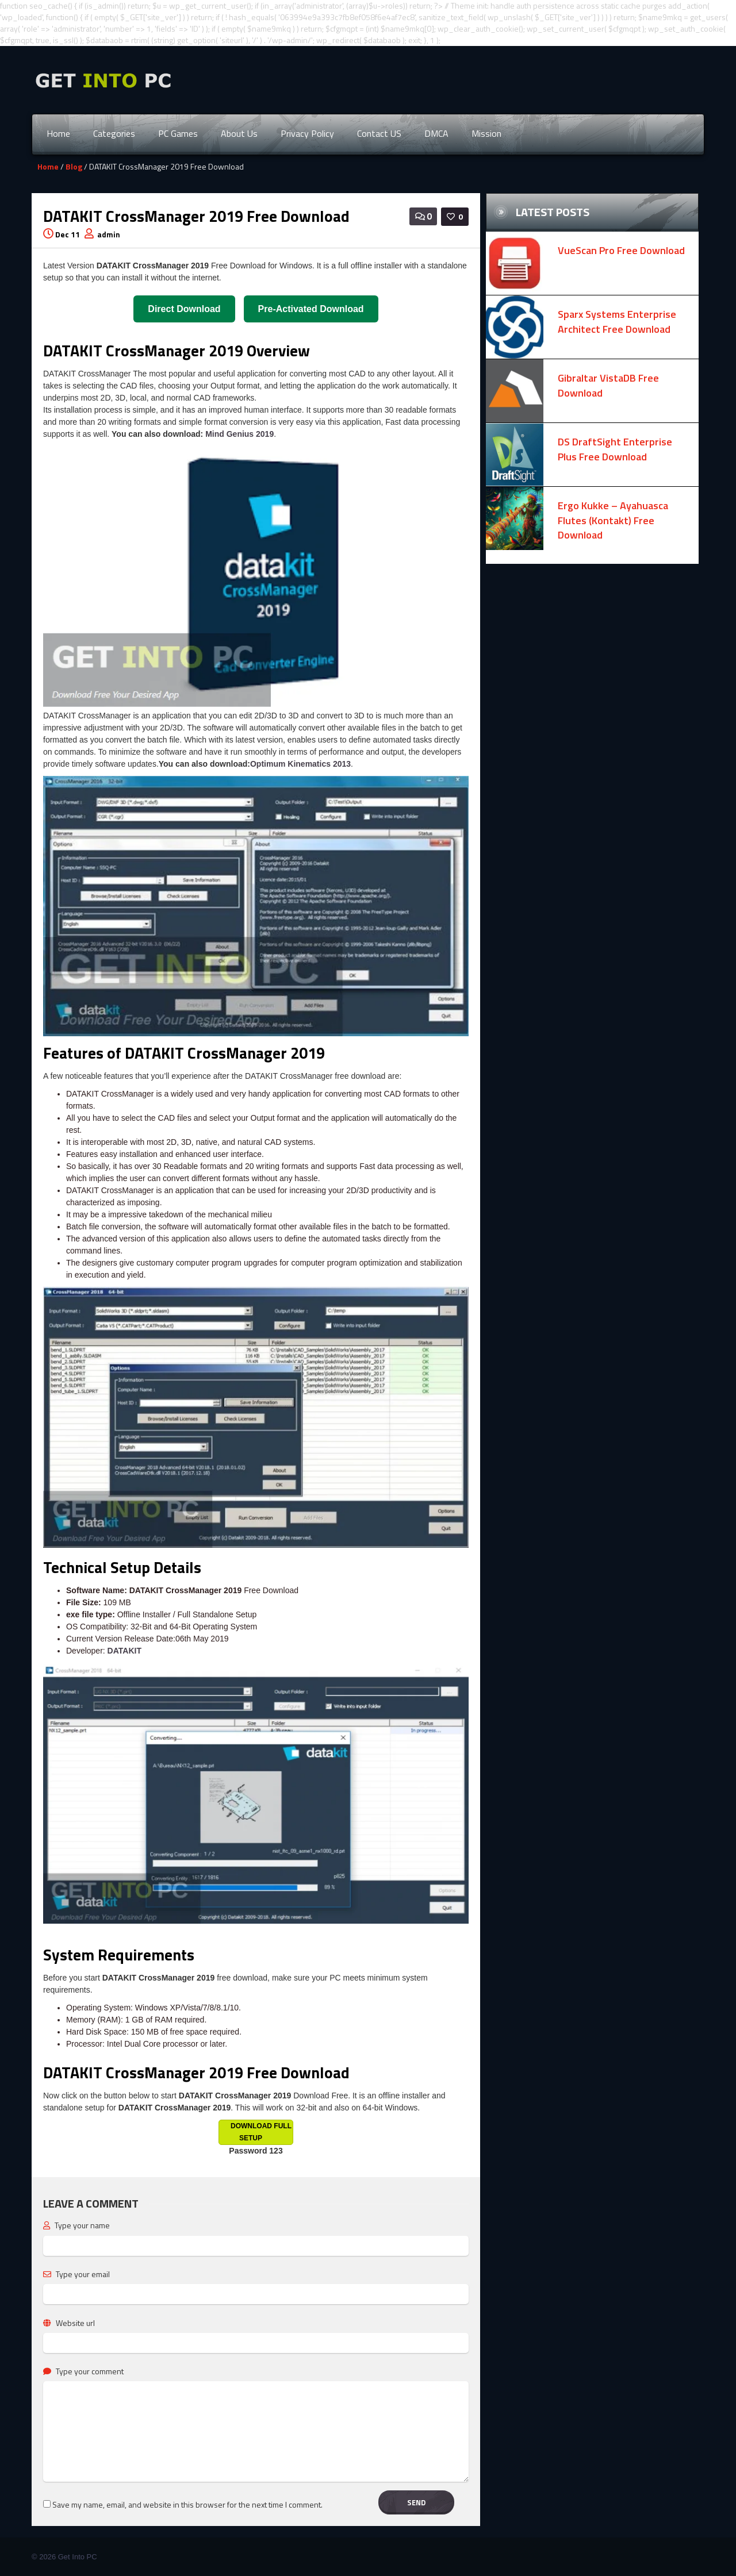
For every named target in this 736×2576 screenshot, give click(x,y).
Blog (74, 166)
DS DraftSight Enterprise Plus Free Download (615, 449)
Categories (114, 133)
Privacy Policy (307, 133)
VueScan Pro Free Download (621, 250)
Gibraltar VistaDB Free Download (608, 385)
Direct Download (184, 309)
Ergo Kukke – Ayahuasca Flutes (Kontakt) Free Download (613, 520)
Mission (486, 133)
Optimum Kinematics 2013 (300, 763)
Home (58, 133)
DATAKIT (124, 1650)
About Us (239, 133)
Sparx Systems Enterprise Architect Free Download (617, 321)
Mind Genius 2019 (239, 434)
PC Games (178, 133)
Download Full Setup (261, 2132)
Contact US (379, 133)
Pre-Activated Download (311, 309)
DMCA (436, 133)
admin (108, 234)
